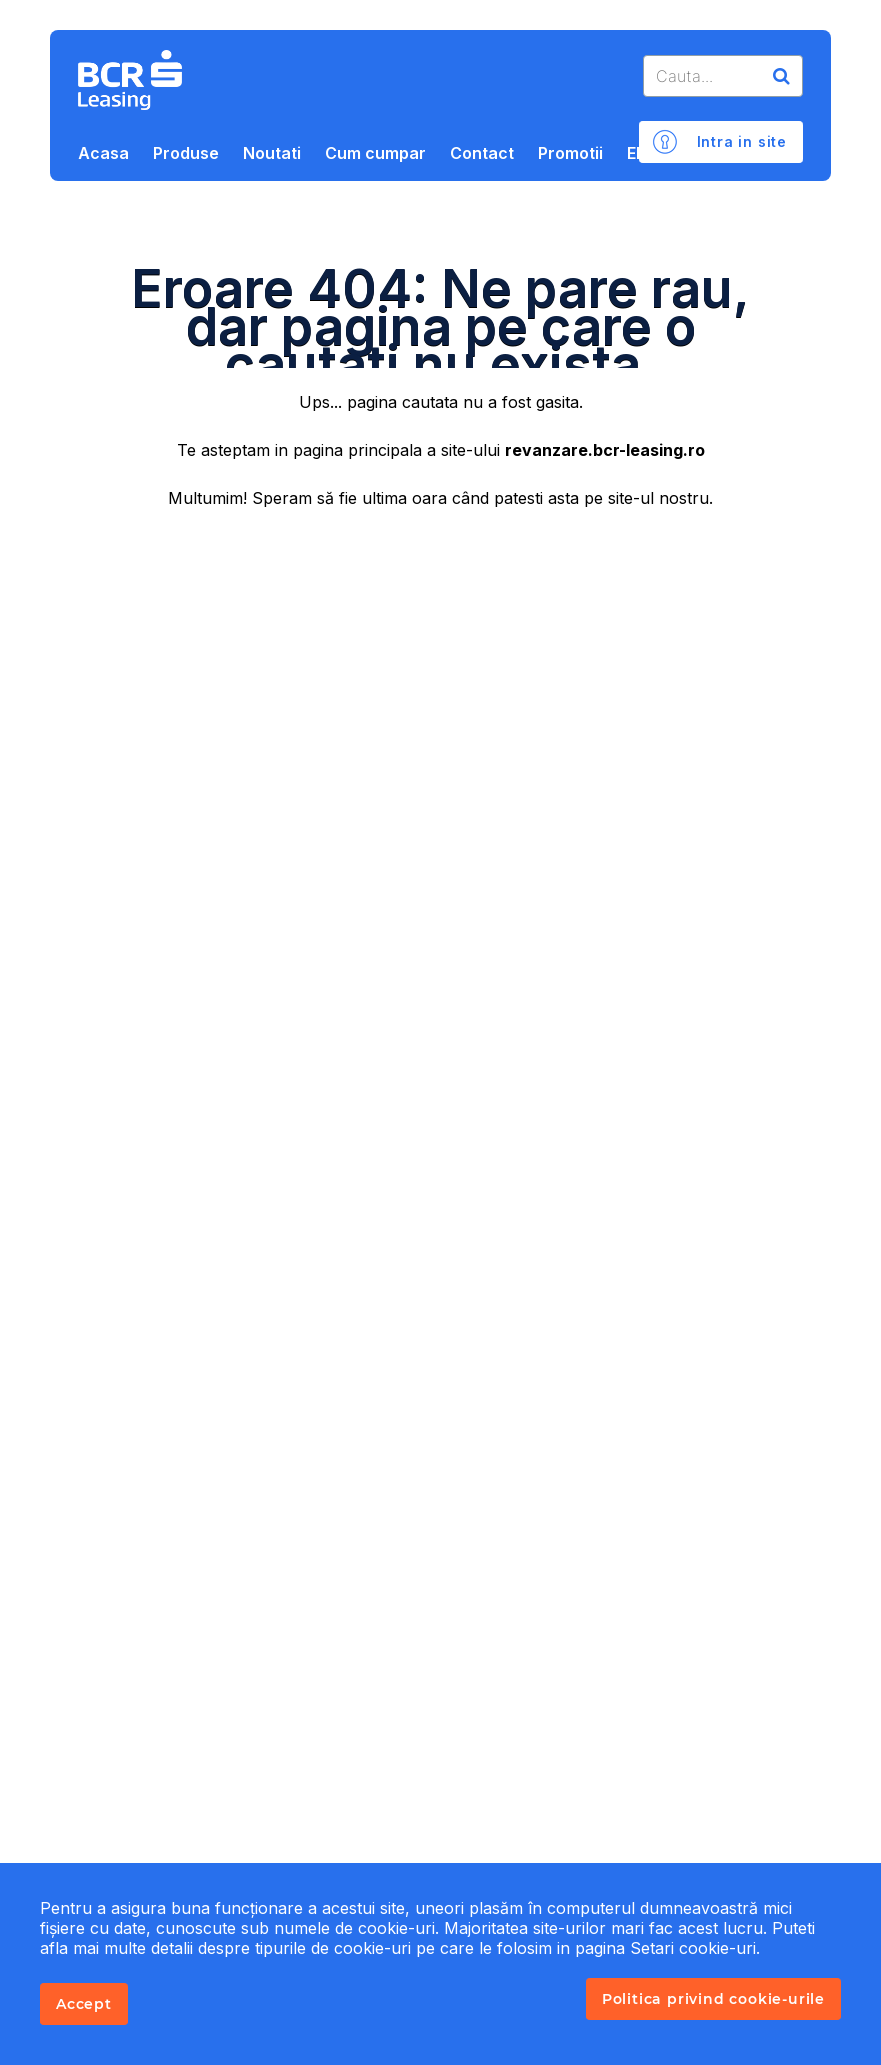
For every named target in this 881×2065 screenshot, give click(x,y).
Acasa (103, 153)
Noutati (272, 153)
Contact (482, 153)
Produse (186, 153)
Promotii (570, 153)
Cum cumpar (375, 153)
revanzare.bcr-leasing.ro (605, 450)
